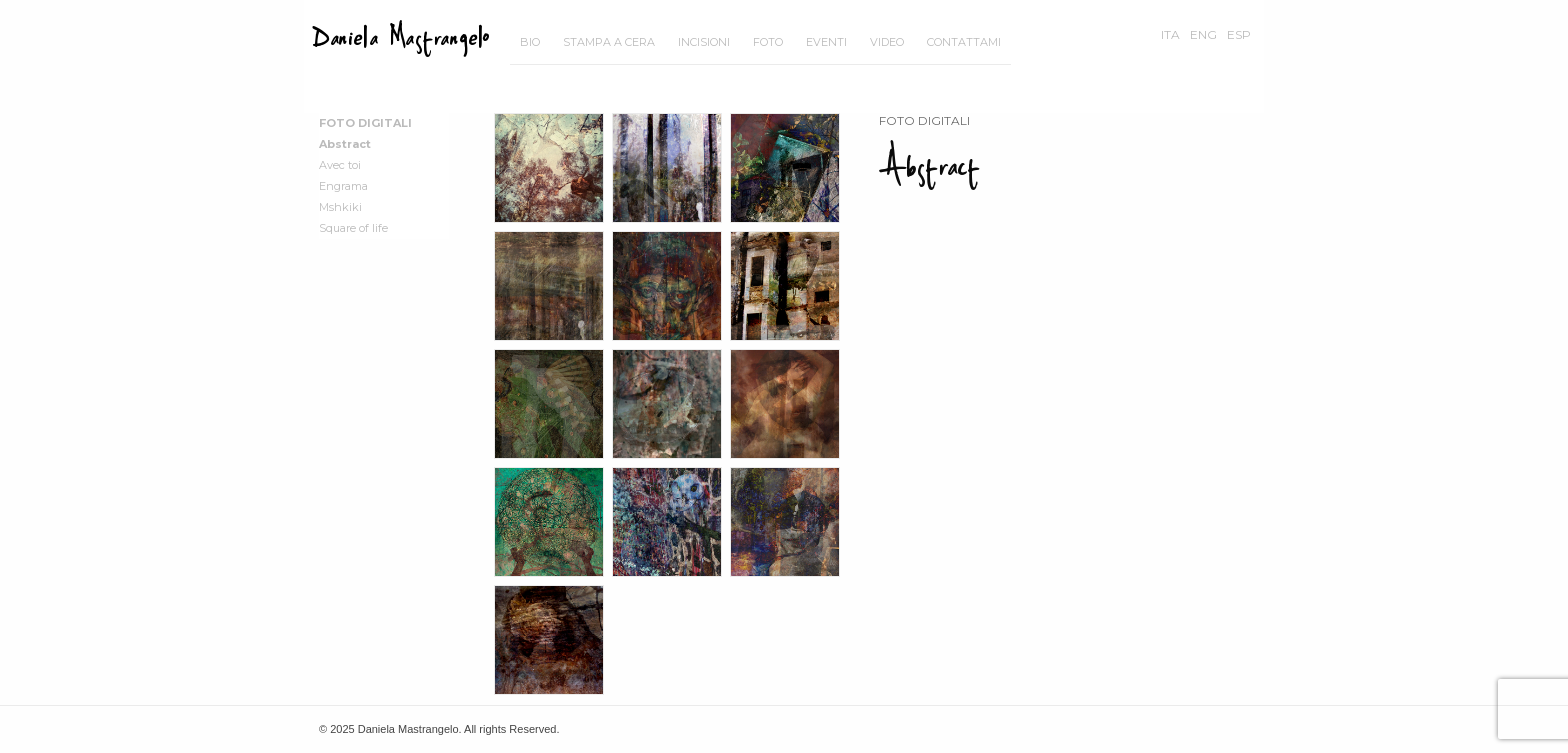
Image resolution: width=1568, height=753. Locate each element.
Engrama (343, 186)
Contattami (964, 42)
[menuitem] (530, 42)
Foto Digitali (365, 123)
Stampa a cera (609, 42)
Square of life (353, 228)
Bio (530, 42)
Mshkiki (340, 207)
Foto (768, 42)
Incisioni (704, 42)
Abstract (345, 144)
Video (887, 42)
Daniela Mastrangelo (401, 37)
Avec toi (340, 165)
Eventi (826, 42)
